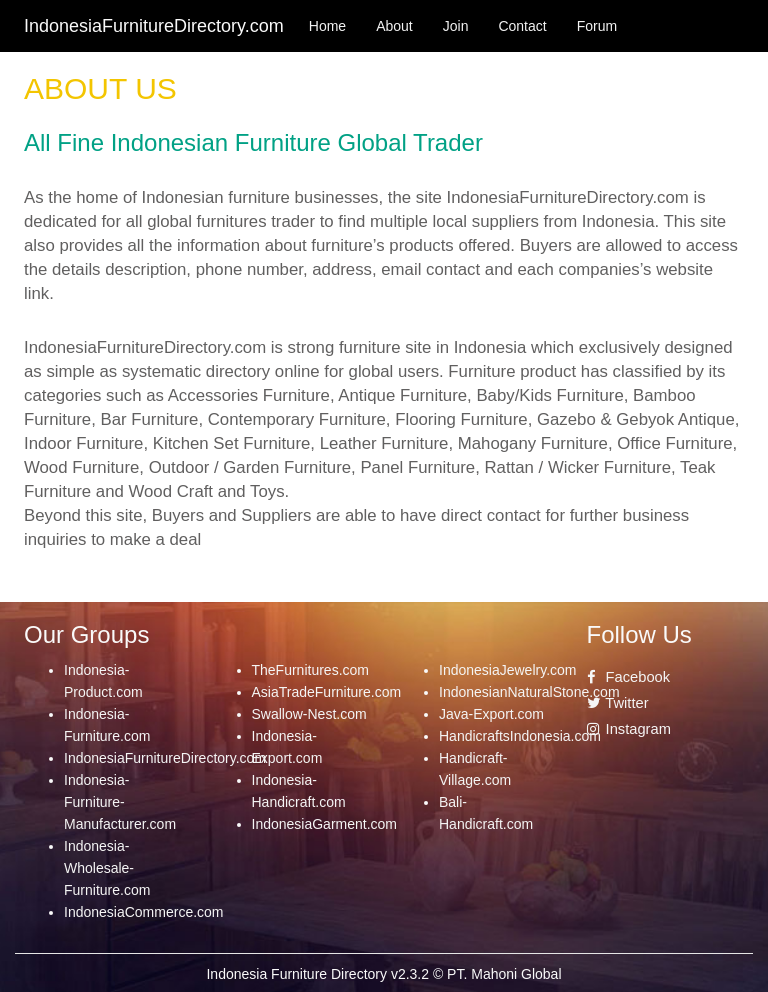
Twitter (618, 703)
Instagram (629, 729)
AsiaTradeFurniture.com (327, 692)
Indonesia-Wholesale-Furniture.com (107, 868)
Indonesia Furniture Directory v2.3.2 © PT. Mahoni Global (383, 974)
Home (327, 26)
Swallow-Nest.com (309, 714)
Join (456, 26)
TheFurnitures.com (310, 670)
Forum (597, 26)
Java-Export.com (491, 714)
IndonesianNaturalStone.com (529, 692)
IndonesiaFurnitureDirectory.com (165, 758)
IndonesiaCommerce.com (144, 912)
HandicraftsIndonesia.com (520, 736)
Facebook (629, 677)
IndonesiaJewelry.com (507, 670)
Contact (522, 26)
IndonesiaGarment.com (325, 824)
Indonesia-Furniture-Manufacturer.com (120, 802)
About (394, 26)
